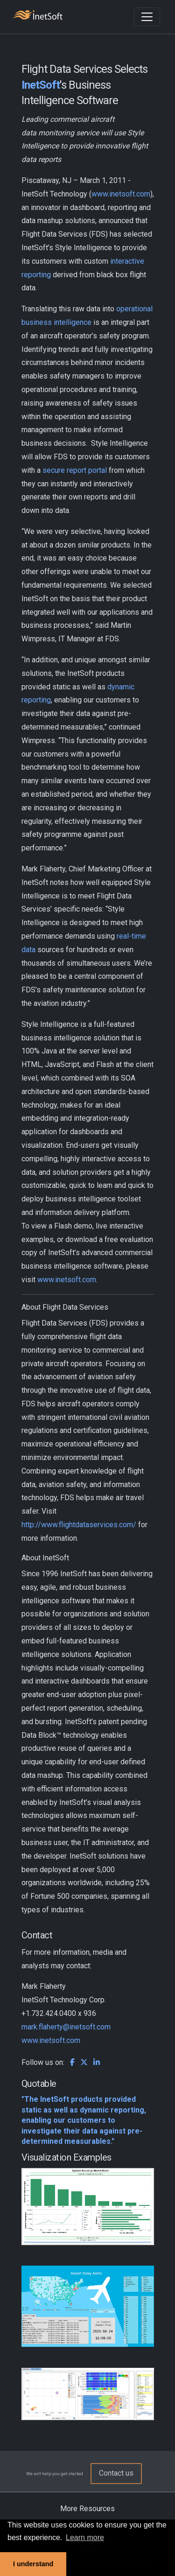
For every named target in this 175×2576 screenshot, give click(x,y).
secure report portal (74, 470)
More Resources (87, 2508)
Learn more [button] (85, 2537)
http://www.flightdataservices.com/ (78, 1524)
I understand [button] (33, 2564)
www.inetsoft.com (120, 194)
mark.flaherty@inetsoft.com (66, 2026)
